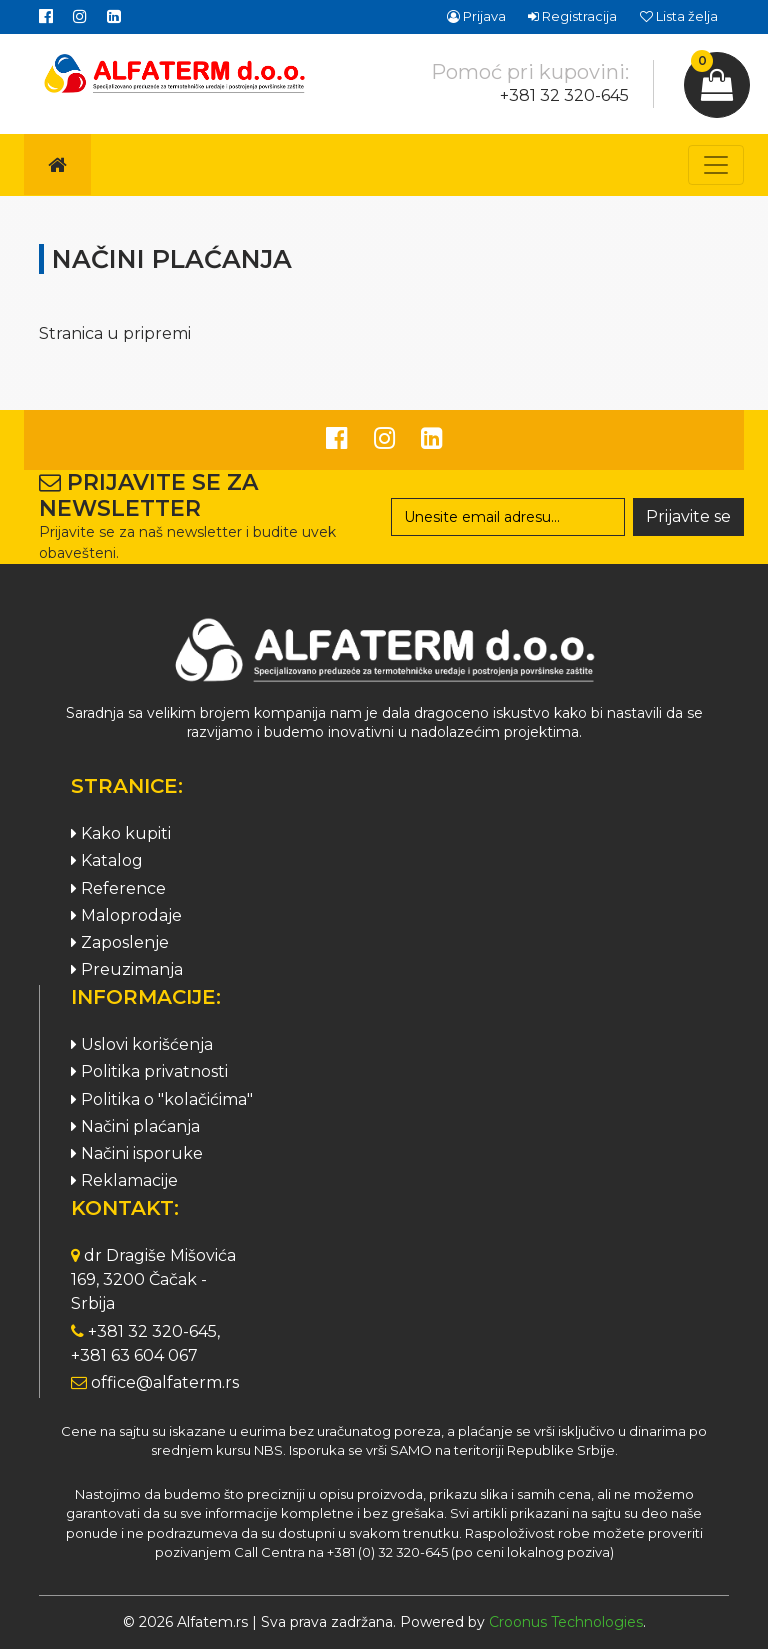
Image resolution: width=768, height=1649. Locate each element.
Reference (118, 888)
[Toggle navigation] (716, 165)
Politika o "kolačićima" (162, 1099)
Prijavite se (688, 516)
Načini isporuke (137, 1153)
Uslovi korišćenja (142, 1044)
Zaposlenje (120, 942)
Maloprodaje (126, 915)
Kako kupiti (121, 833)
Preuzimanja (127, 969)
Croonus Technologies (566, 1622)
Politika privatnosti (149, 1071)
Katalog (107, 860)
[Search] (508, 517)
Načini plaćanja (135, 1126)
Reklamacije (124, 1180)
